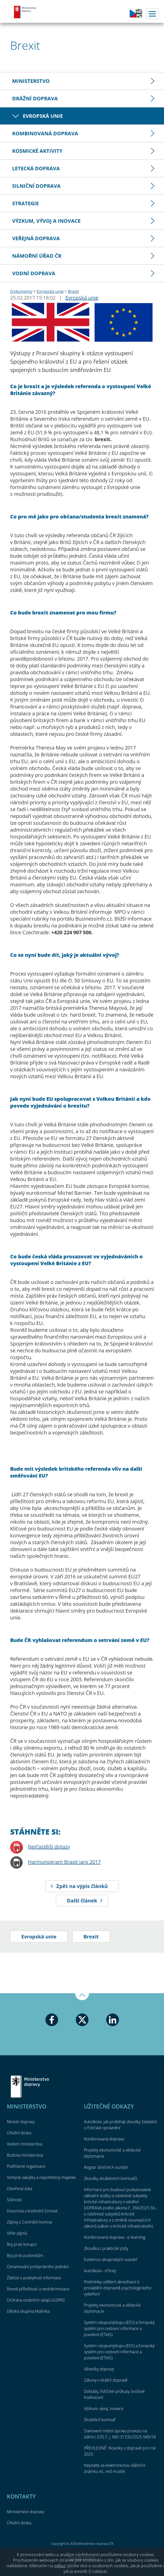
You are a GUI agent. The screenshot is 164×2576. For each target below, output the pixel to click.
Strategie (25, 203)
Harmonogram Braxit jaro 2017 (64, 1861)
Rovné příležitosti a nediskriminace (38, 2289)
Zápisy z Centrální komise (29, 2222)
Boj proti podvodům (25, 2255)
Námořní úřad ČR (36, 255)
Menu (152, 13)
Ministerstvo (31, 81)
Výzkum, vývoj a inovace (46, 220)
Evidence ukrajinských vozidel (110, 2259)
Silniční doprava (36, 185)
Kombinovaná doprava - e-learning (114, 2237)
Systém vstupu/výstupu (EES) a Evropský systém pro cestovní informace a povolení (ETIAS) (119, 2328)
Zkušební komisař (100, 2419)
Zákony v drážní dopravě (105, 2380)
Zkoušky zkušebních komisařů (110, 2178)
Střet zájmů (17, 2233)
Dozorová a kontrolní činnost (32, 2211)
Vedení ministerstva (24, 2144)
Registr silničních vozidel (106, 2167)
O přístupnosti (82, 2558)
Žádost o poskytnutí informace (34, 2278)
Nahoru (82, 1996)
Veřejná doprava (36, 238)
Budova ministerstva (25, 2155)
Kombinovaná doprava (45, 133)
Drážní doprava (35, 98)
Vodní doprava (33, 273)
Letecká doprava (36, 168)
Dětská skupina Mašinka (28, 2311)
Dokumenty (21, 291)
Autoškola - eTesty (100, 2270)
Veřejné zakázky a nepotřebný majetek (41, 2177)
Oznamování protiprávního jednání (38, 2266)
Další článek (82, 1900)
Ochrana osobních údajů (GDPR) (35, 2300)
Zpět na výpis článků (82, 1886)
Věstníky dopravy (99, 2369)
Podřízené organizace (26, 2166)
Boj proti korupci (22, 2244)
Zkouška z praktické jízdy (106, 2248)
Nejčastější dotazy (49, 1846)
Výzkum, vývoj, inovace (103, 2408)
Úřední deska (19, 2133)
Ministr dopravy (21, 2121)
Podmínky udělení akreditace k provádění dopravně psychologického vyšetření (117, 2288)
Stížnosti (14, 2199)
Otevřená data (19, 2188)
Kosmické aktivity (37, 150)
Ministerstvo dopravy (25, 12)
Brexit (73, 291)
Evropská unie (43, 116)
